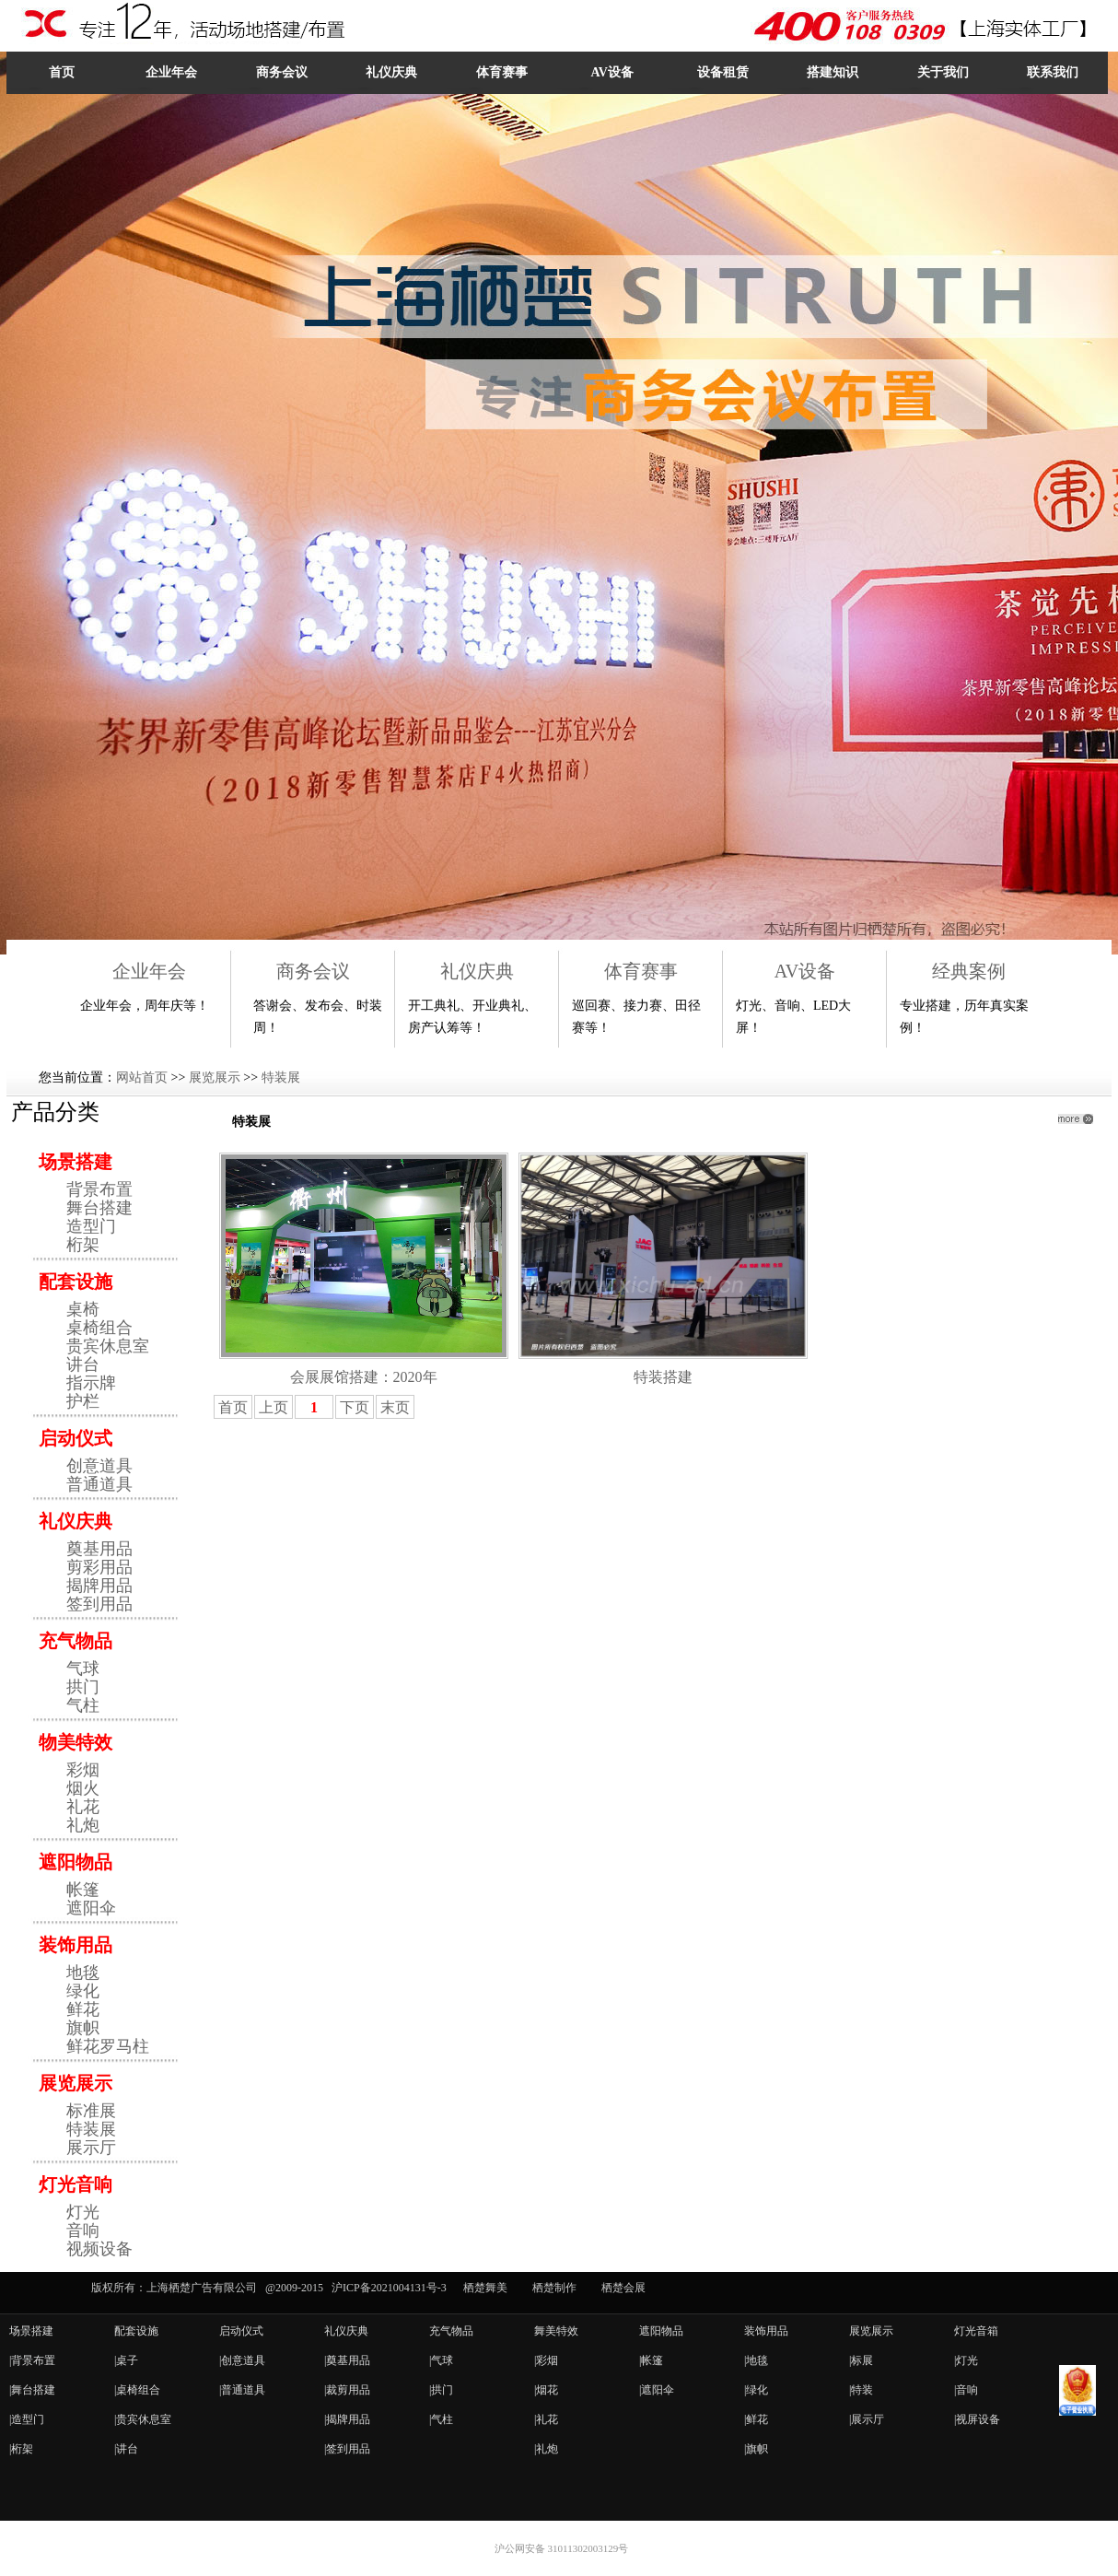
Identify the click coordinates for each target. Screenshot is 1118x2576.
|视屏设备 (977, 2419)
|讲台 (126, 2448)
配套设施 (75, 1281)
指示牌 (91, 1383)
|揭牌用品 (347, 2419)
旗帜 (82, 2028)
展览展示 (214, 1077)
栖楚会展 (623, 2287)
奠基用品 (99, 1549)
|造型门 (26, 2419)
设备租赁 (723, 72)
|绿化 (756, 2389)
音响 (82, 2230)
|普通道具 (242, 2389)
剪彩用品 (99, 1567)
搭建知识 (832, 72)
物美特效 (75, 1742)
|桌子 (126, 2360)
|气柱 (441, 2419)
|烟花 (546, 2389)
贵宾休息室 (107, 1346)
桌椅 (82, 1309)
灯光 (82, 2212)
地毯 (82, 1972)
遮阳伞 (91, 1908)
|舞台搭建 (32, 2389)
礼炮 (82, 1825)
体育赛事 (502, 72)
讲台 (82, 1364)
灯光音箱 (976, 2330)
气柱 (82, 1705)
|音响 (966, 2389)
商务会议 (282, 72)
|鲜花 (756, 2419)
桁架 (82, 1244)
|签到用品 (347, 2448)
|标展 (861, 2360)
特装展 (281, 1077)
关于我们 (943, 72)
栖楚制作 (554, 2287)
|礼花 (546, 2419)
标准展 (91, 2111)
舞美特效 (556, 2330)
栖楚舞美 (485, 2287)
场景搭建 (75, 1162)
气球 (82, 1668)
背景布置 (99, 1189)
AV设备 (611, 72)
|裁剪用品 (347, 2389)
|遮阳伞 (656, 2389)
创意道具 (99, 1466)
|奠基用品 (347, 2360)
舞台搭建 (99, 1208)
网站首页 (142, 1077)
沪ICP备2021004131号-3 (389, 2287)
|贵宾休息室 (142, 2419)
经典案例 (969, 971)
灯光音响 (75, 2184)
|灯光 (966, 2360)
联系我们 (1052, 72)
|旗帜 (756, 2448)
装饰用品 (75, 1945)
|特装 (861, 2389)
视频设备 (99, 2249)
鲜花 (82, 2009)
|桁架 (21, 2448)
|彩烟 (546, 2360)
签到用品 (99, 1604)
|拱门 (441, 2389)
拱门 (82, 1687)
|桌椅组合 (137, 2389)
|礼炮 (546, 2448)
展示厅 (91, 2147)
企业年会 (171, 72)
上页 (273, 1407)
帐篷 (82, 1889)
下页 (354, 1407)
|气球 (441, 2360)
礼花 (82, 1806)
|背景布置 (32, 2360)
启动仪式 (75, 1438)
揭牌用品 (99, 1585)
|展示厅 (866, 2419)
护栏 (82, 1401)
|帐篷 (651, 2360)
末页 (395, 1407)
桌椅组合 (99, 1327)
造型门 (91, 1226)
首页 (62, 72)
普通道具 (99, 1484)
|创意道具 (242, 2360)
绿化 (82, 1991)
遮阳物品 (75, 1862)
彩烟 (82, 1770)
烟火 (82, 1788)
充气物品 (75, 1641)
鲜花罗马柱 (107, 2046)
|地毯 (756, 2360)
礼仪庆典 (391, 72)
